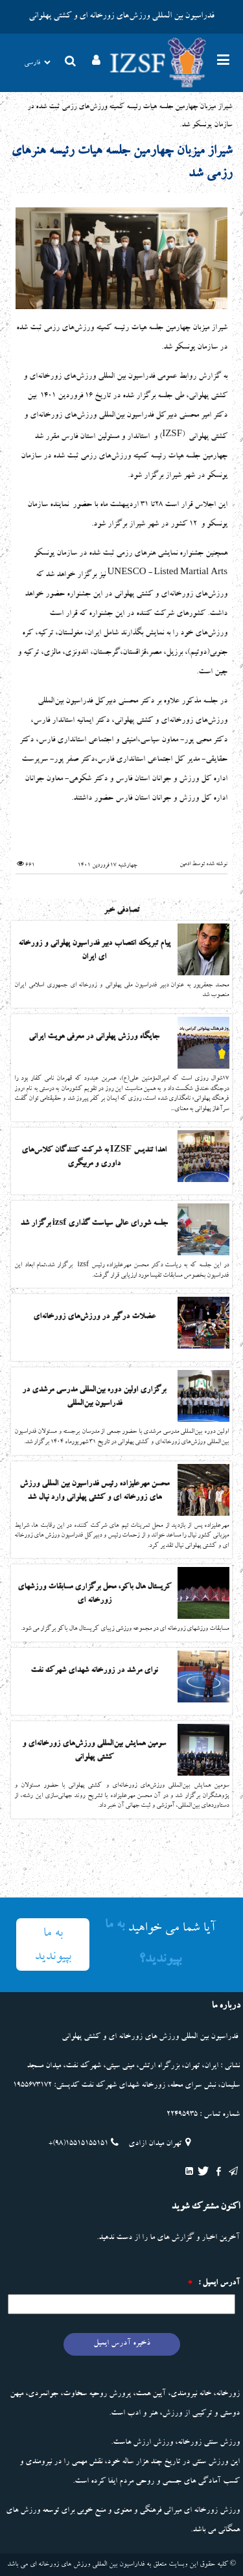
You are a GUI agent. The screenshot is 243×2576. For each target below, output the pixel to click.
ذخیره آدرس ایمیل (121, 2344)
